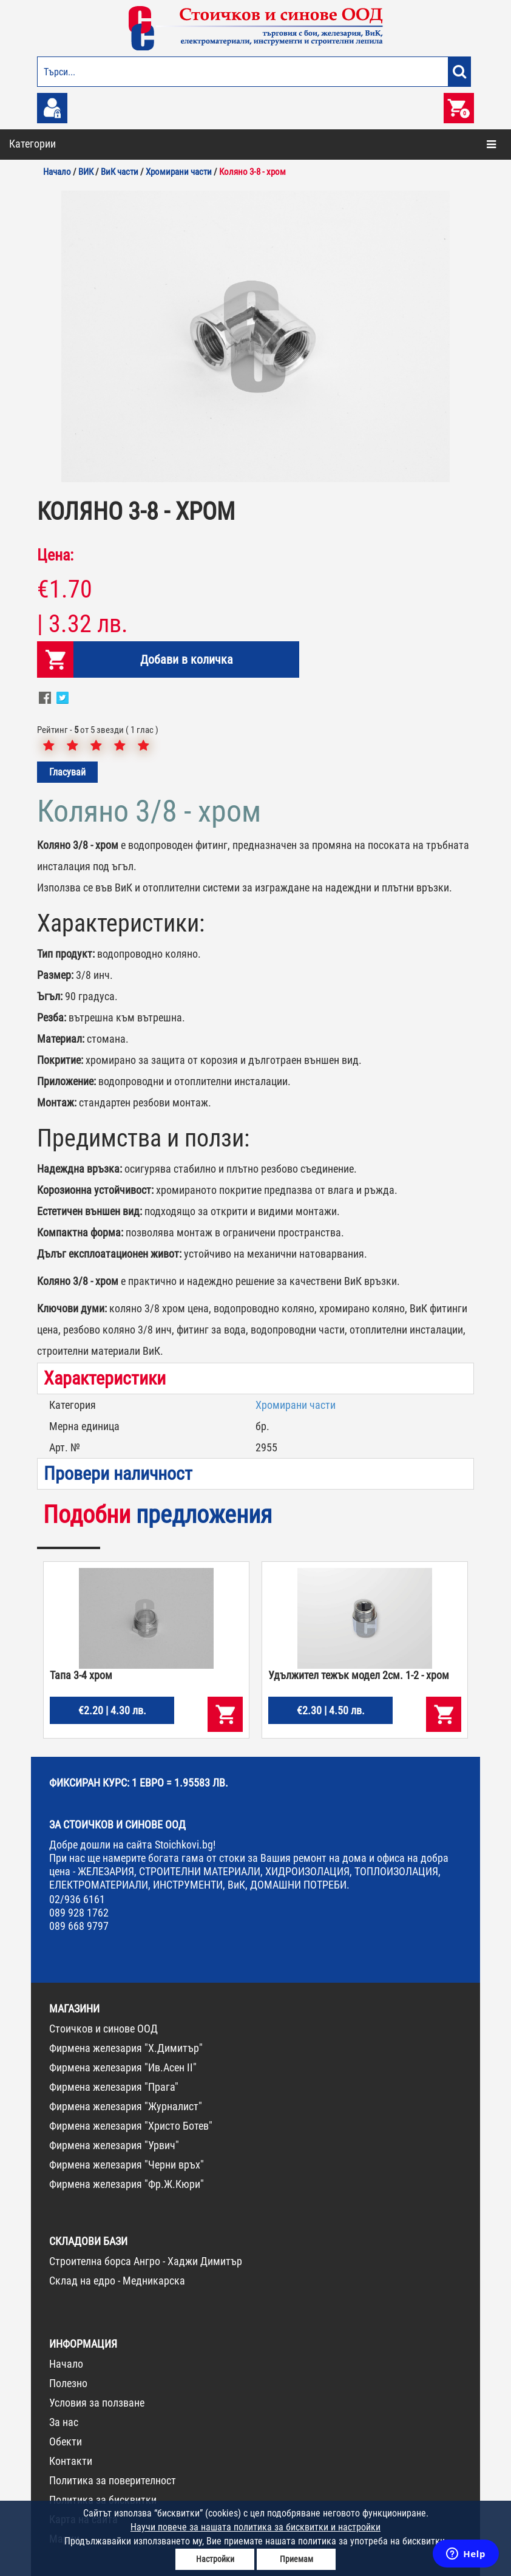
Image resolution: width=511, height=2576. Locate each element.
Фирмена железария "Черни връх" (126, 2164)
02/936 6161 (77, 1899)
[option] (255, 336)
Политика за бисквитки (103, 2499)
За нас (63, 2422)
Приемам (296, 2559)
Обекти (65, 2441)
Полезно (68, 2383)
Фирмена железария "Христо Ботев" (130, 2125)
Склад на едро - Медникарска (117, 2280)
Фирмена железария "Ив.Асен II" (123, 2067)
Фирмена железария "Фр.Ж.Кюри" (126, 2184)
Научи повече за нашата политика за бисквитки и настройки (255, 2527)
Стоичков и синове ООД (103, 2028)
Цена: (55, 555)
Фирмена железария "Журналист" (125, 2106)
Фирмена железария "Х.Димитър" (126, 2048)
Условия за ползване (96, 2402)
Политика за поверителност (112, 2480)
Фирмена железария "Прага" (113, 2086)
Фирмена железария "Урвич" (114, 2145)
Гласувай (67, 772)
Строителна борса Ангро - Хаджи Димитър (145, 2261)
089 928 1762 (79, 1912)
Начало (66, 2363)
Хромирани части (296, 1405)
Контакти (70, 2461)
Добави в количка (186, 659)
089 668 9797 (79, 1926)
